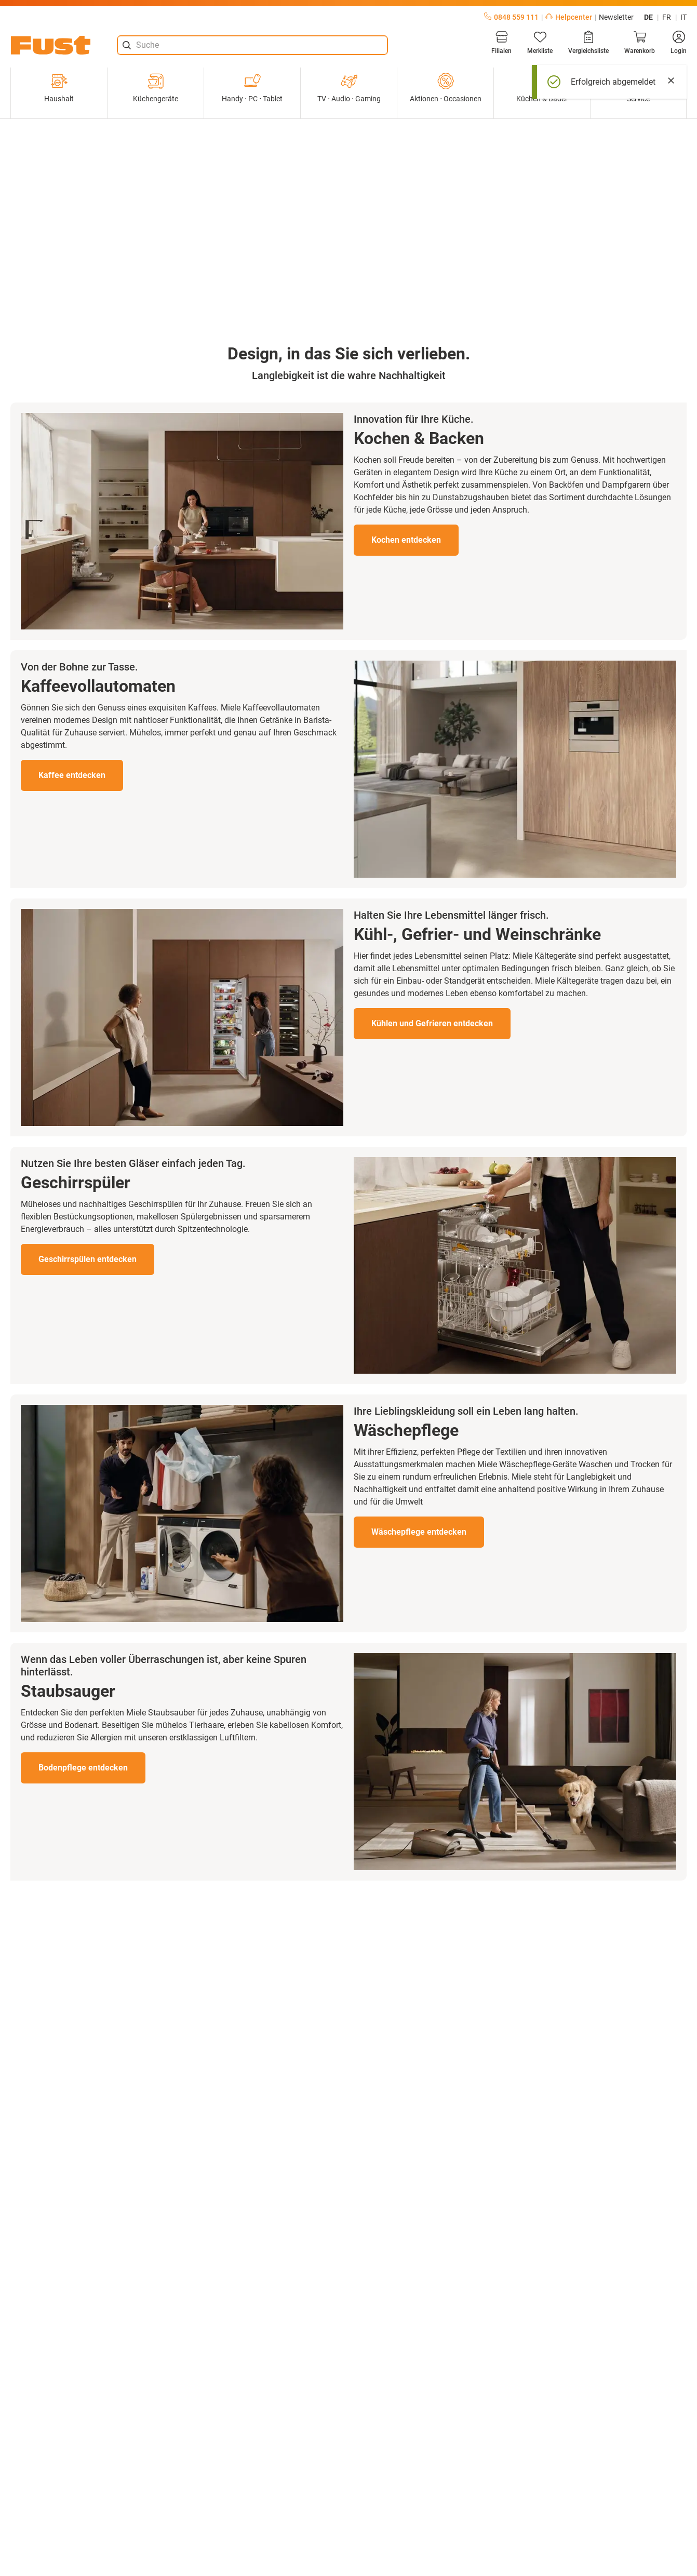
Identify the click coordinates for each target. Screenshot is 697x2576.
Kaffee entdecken (71, 775)
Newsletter (616, 17)
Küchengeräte (155, 88)
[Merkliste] (540, 43)
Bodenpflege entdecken (83, 1768)
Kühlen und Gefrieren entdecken (432, 1023)
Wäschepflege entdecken (418, 1532)
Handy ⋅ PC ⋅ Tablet (252, 88)
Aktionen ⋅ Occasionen (445, 88)
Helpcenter (568, 17)
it (683, 17)
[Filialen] (501, 43)
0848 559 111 (511, 17)
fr (666, 17)
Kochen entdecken (406, 540)
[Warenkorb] (639, 43)
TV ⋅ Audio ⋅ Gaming (349, 88)
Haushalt (59, 88)
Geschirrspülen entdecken (87, 1259)
